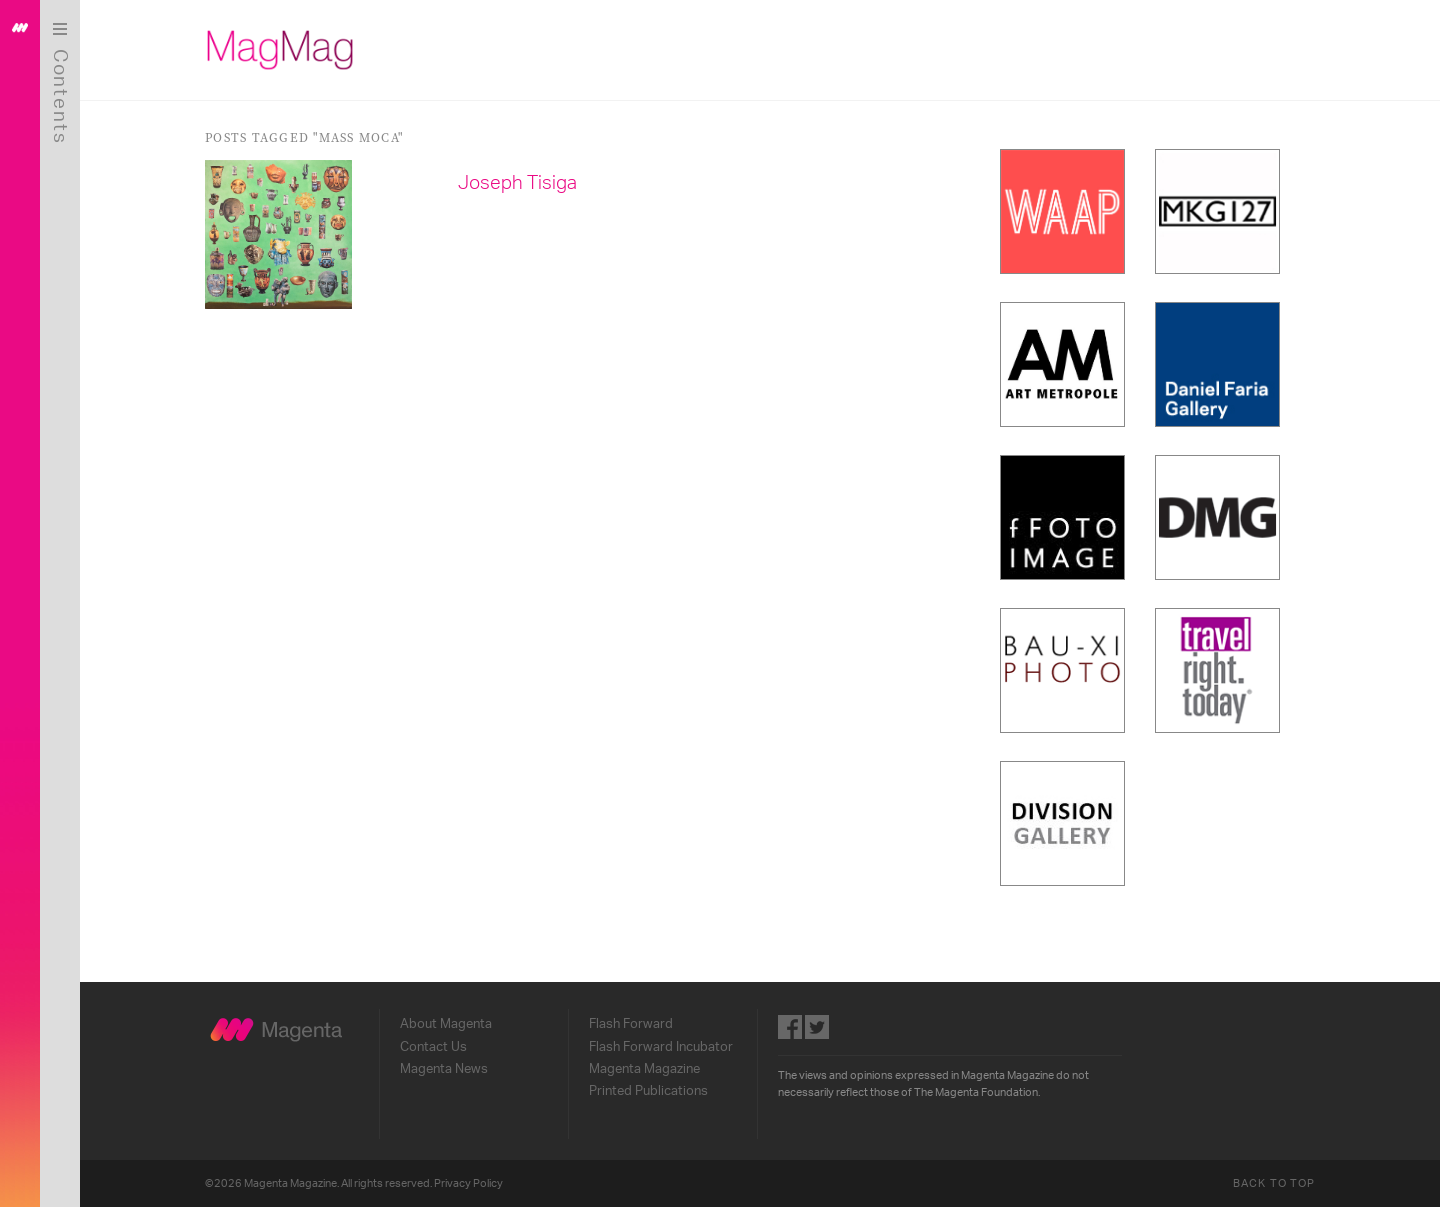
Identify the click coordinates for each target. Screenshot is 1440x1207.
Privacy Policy (468, 1183)
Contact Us (433, 1047)
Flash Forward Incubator (661, 1047)
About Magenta (446, 1024)
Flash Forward (631, 1024)
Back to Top (1274, 1183)
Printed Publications (648, 1091)
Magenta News (444, 1069)
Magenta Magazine (644, 1069)
